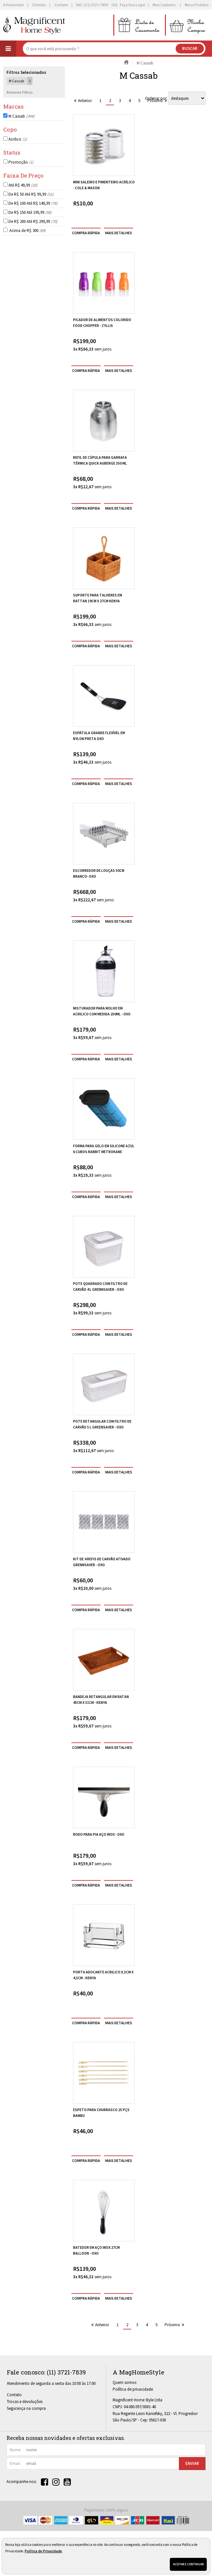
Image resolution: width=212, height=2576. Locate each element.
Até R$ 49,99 (22, 185)
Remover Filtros (19, 92)
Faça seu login (132, 4)
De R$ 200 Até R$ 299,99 (32, 221)
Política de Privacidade (43, 2551)
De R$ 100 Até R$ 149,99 (32, 203)
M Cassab (21, 116)
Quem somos (124, 2382)
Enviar (192, 2463)
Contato (14, 2394)
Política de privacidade (133, 2389)
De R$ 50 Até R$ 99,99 (31, 194)
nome (15, 2450)
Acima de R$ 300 (27, 230)
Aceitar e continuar (188, 2564)
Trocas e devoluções (25, 2401)
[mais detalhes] (118, 232)
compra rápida (86, 232)
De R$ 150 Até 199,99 (30, 212)
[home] (34, 25)
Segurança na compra (26, 2408)
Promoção (20, 162)
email (15, 2463)
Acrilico (17, 139)
